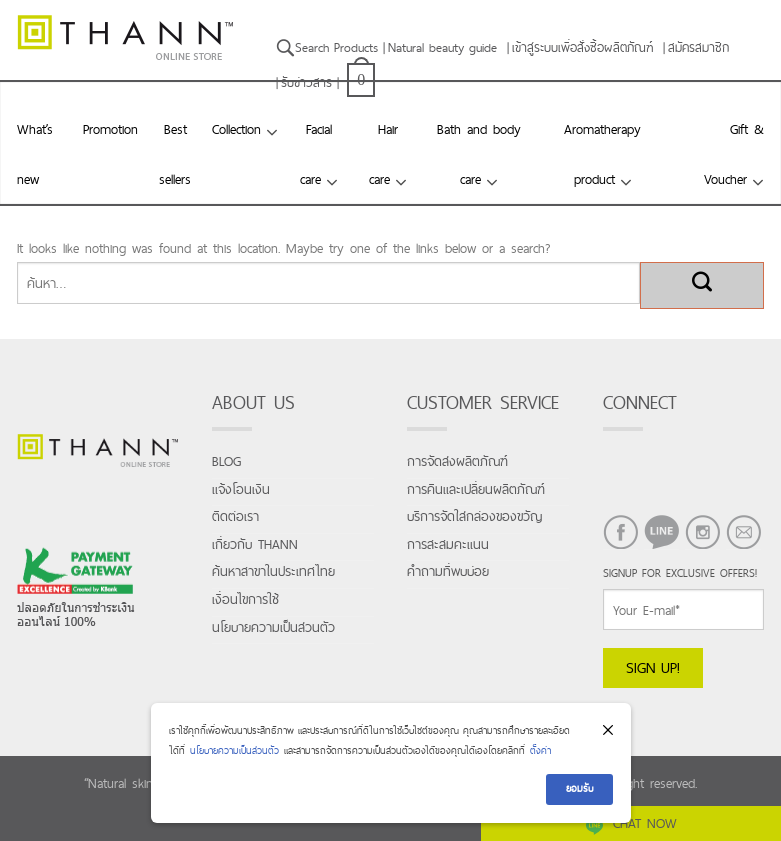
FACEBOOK (613, 560)
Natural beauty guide (442, 47)
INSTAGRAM (695, 560)
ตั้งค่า (540, 750)
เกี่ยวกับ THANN (255, 544)
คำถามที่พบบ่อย (448, 571)
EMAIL (742, 560)
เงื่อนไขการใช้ (245, 599)
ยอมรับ (579, 788)
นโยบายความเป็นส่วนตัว (273, 627)
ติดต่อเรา (235, 516)
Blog (226, 461)
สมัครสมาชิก (698, 47)
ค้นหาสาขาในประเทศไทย (273, 571)
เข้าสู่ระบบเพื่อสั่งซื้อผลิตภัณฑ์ (582, 47)
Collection (236, 129)
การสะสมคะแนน (448, 544)
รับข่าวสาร (306, 82)
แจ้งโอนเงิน (241, 489)
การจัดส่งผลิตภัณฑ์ (457, 461)
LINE (654, 560)
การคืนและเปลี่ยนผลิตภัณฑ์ (476, 489)
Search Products (327, 47)
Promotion (110, 129)
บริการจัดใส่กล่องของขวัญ (474, 516)
